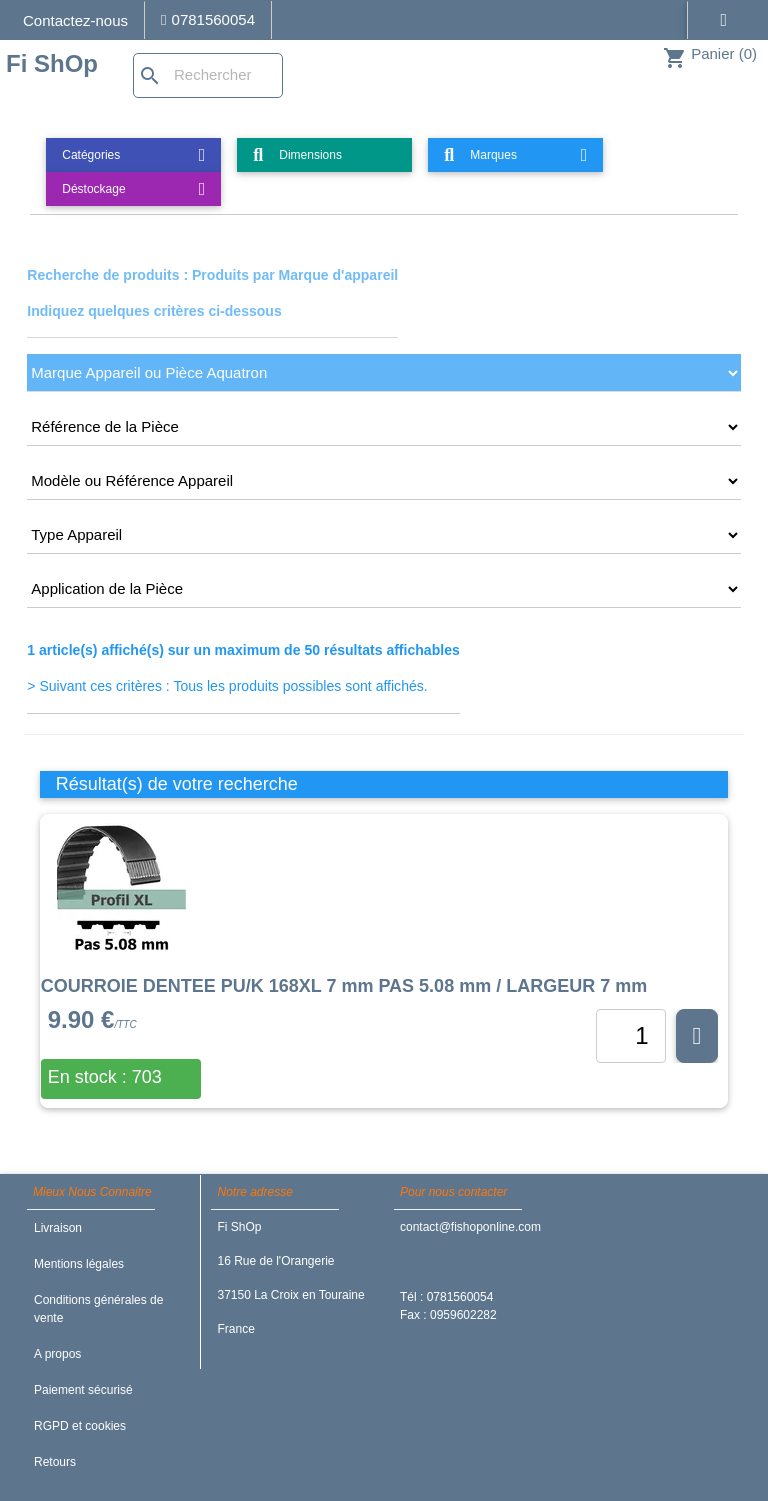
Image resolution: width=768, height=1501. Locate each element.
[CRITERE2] (383, 427)
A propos (57, 1354)
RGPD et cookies (80, 1426)
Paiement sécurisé (83, 1390)
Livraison (58, 1228)
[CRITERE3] (383, 481)
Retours (55, 1462)
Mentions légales (79, 1264)
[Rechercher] (208, 75)
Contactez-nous (75, 20)
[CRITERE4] (383, 535)
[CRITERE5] (383, 589)
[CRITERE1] (383, 373)
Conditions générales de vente (98, 1309)
